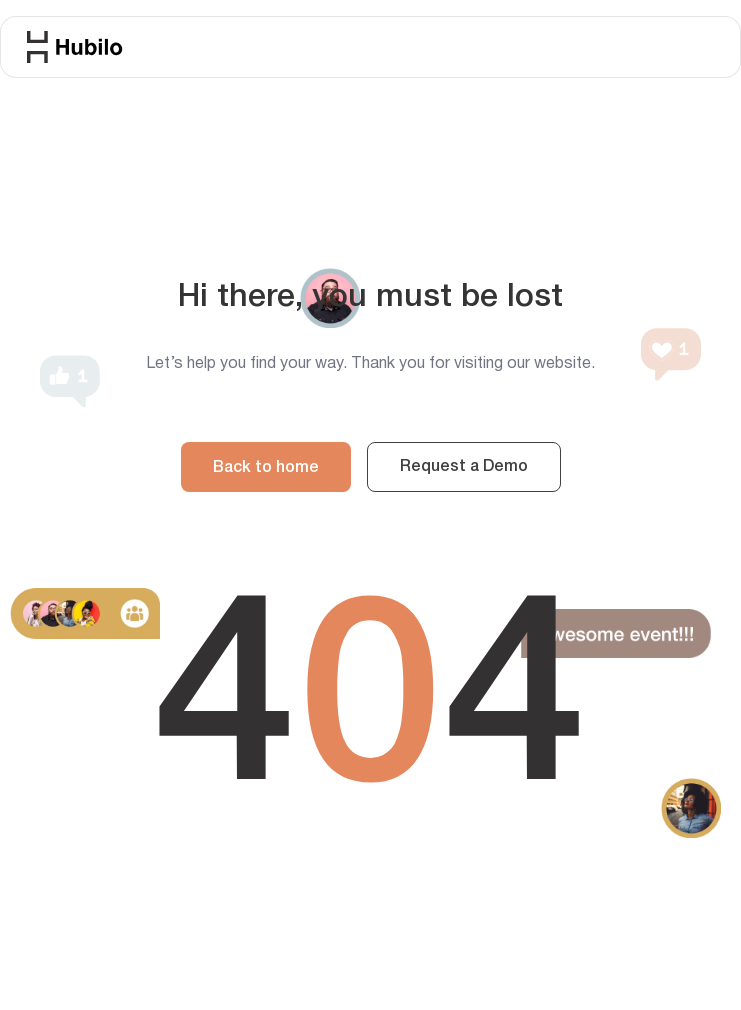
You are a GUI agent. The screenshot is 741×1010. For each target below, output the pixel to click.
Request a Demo (464, 467)
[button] (714, 37)
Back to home (266, 468)
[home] (75, 47)
